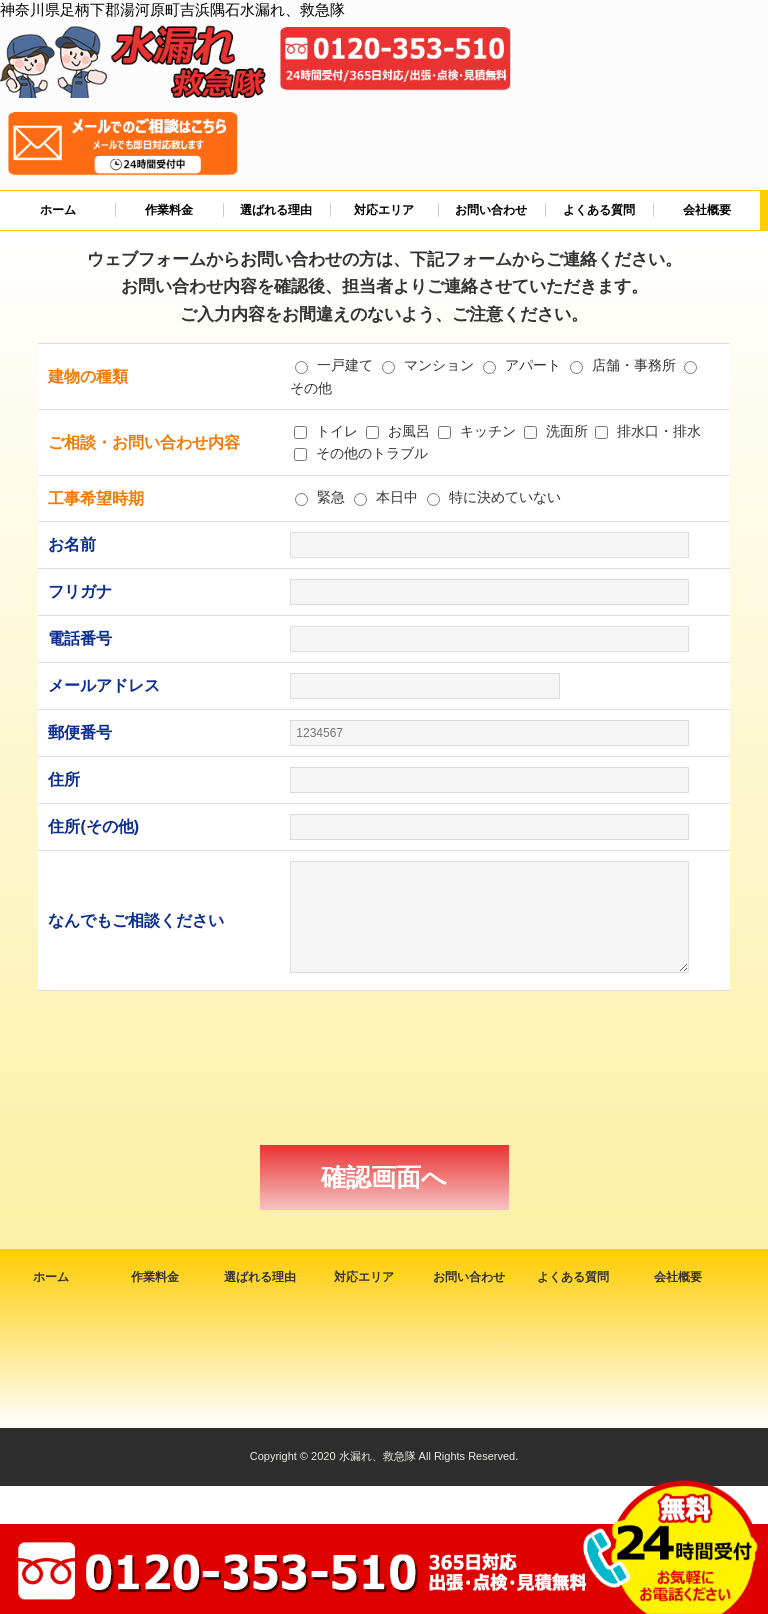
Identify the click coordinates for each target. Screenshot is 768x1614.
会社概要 (707, 210)
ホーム (58, 210)
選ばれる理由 (276, 210)
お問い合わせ (491, 210)
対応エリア (384, 210)
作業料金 (169, 210)
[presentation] (384, 1068)
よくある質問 (599, 210)
